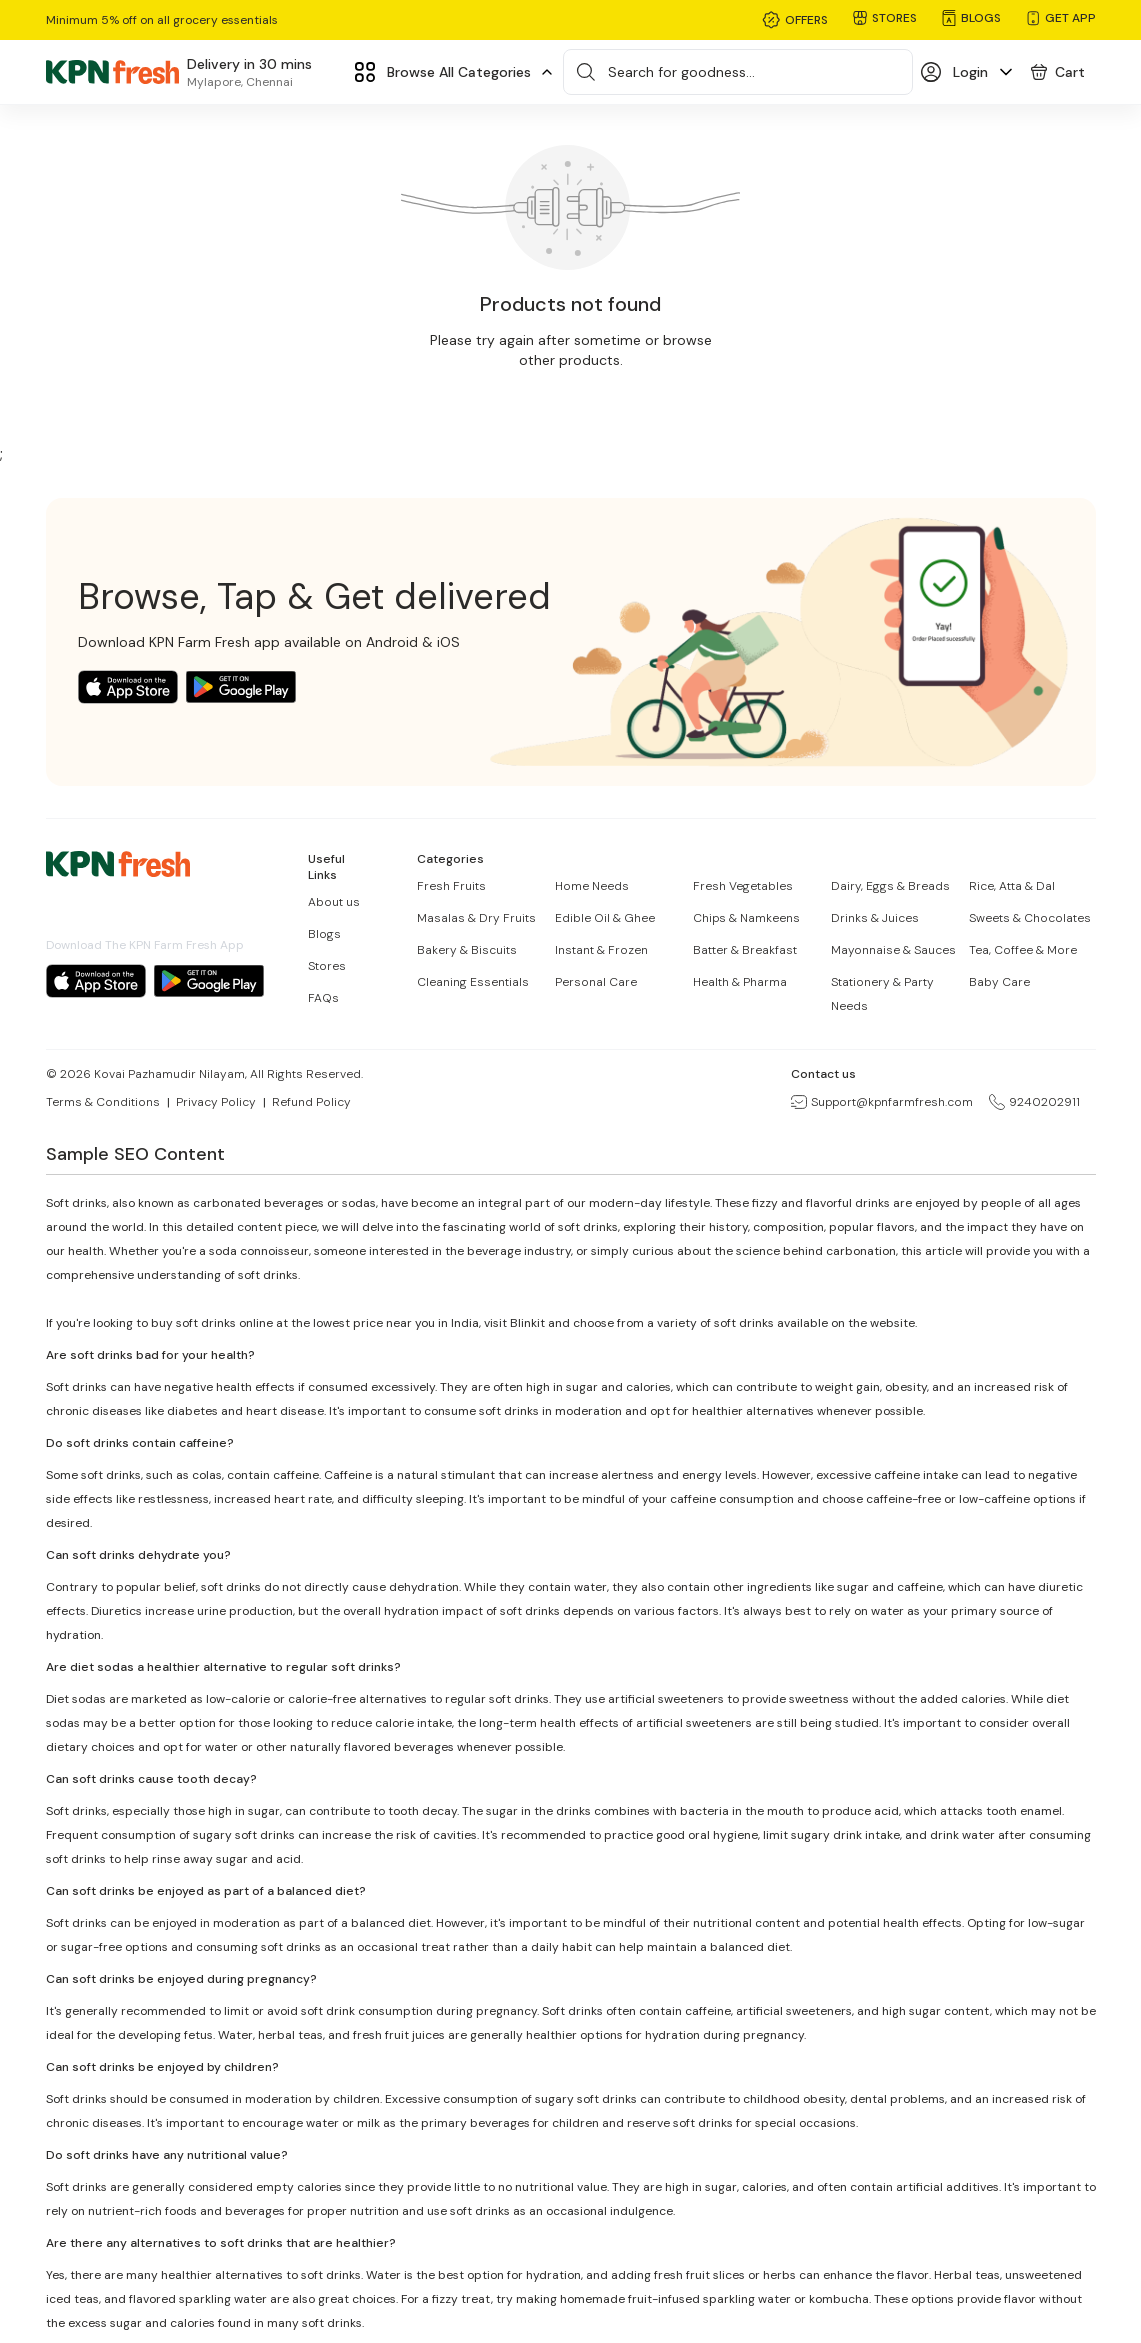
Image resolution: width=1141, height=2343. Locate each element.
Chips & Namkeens (746, 918)
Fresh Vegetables (743, 886)
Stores (327, 966)
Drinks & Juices (875, 918)
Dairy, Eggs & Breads (890, 886)
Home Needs (592, 886)
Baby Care (999, 982)
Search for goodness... (681, 72)
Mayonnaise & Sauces (893, 950)
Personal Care (596, 982)
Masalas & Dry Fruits (476, 918)
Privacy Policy (216, 1102)
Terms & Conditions (103, 1102)
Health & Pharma (740, 982)
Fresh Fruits (451, 886)
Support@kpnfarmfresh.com (882, 1102)
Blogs (324, 934)
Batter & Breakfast (745, 950)
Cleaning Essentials (473, 982)
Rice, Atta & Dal (1012, 886)
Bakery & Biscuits (467, 950)
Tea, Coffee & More (1023, 950)
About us (334, 902)
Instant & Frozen (601, 950)
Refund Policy (311, 1102)
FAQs (323, 998)
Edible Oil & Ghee (605, 918)
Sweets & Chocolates (1030, 918)
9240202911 (1034, 1102)
